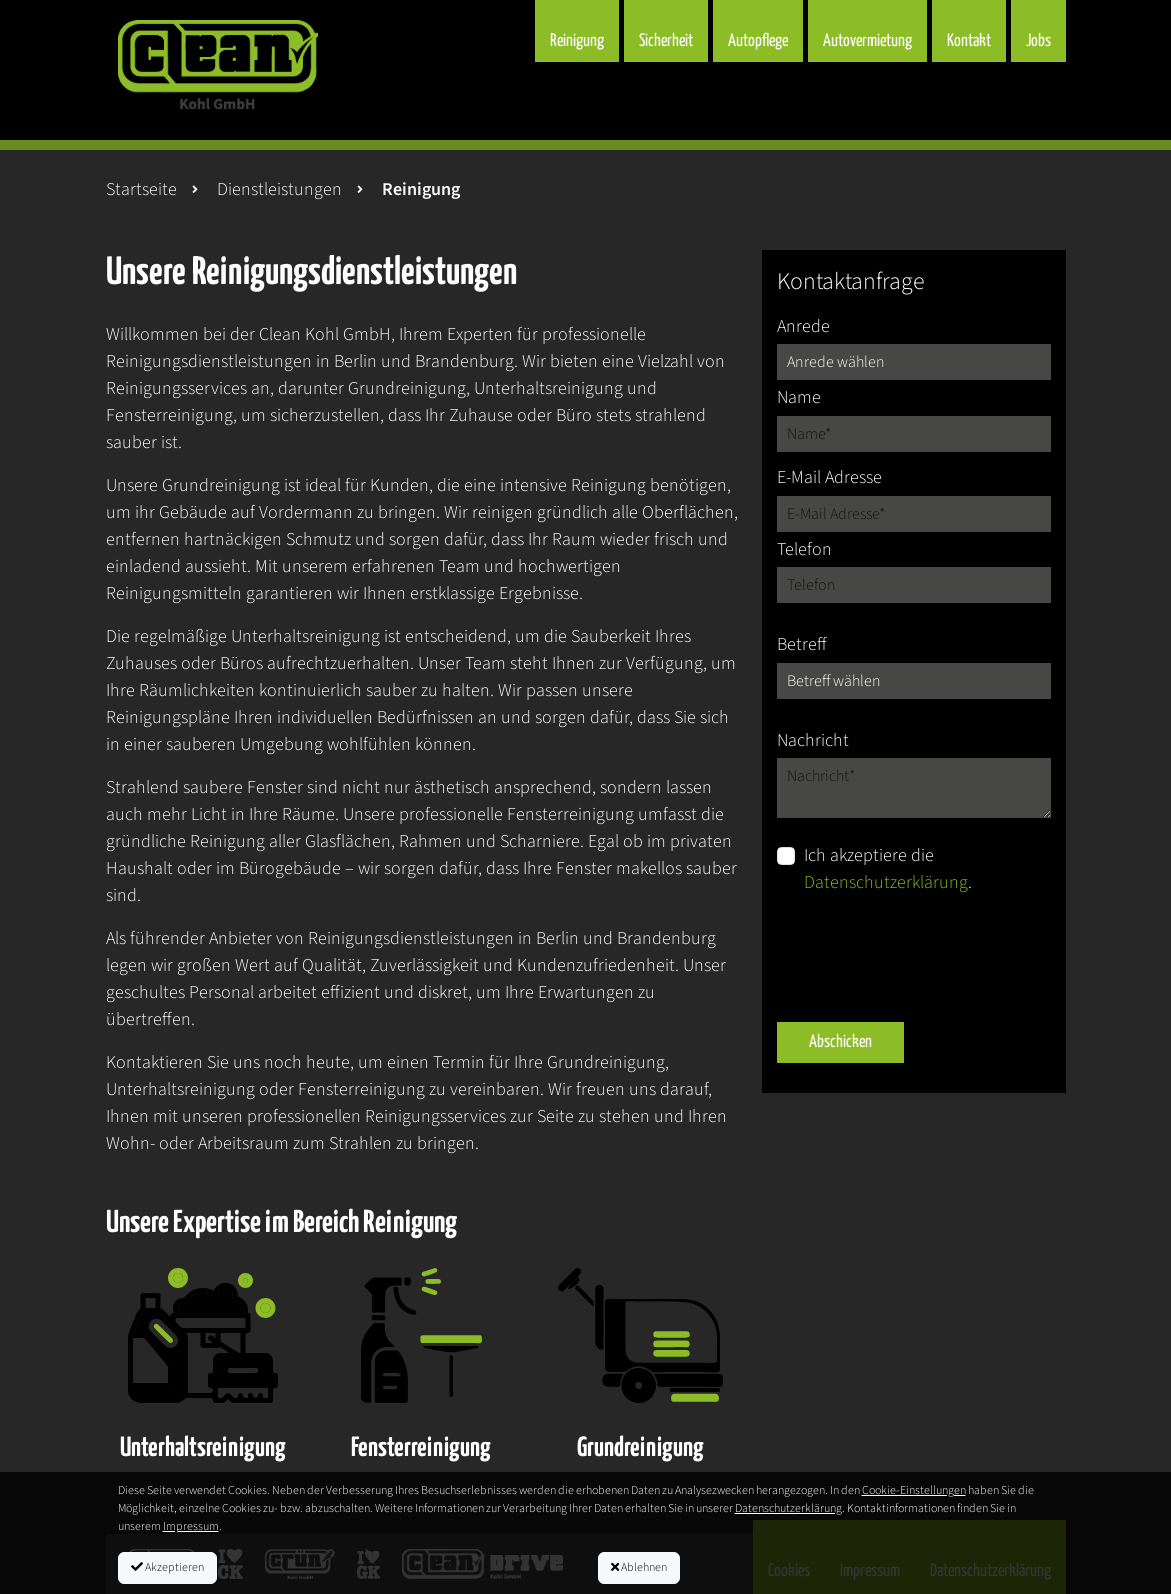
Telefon (804, 549)
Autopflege (758, 41)
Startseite (141, 189)
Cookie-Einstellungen (914, 1490)
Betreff (802, 644)
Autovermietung (867, 41)
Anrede (803, 326)
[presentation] (929, 959)
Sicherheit (666, 41)
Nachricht (813, 740)
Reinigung (577, 41)
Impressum (191, 1526)
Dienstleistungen (279, 189)
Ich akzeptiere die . (888, 869)
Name (799, 397)
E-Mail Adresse (829, 477)
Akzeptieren (167, 1567)
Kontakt (969, 41)
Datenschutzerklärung (886, 882)
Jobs (1038, 41)
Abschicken (840, 1042)
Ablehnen (639, 1567)
